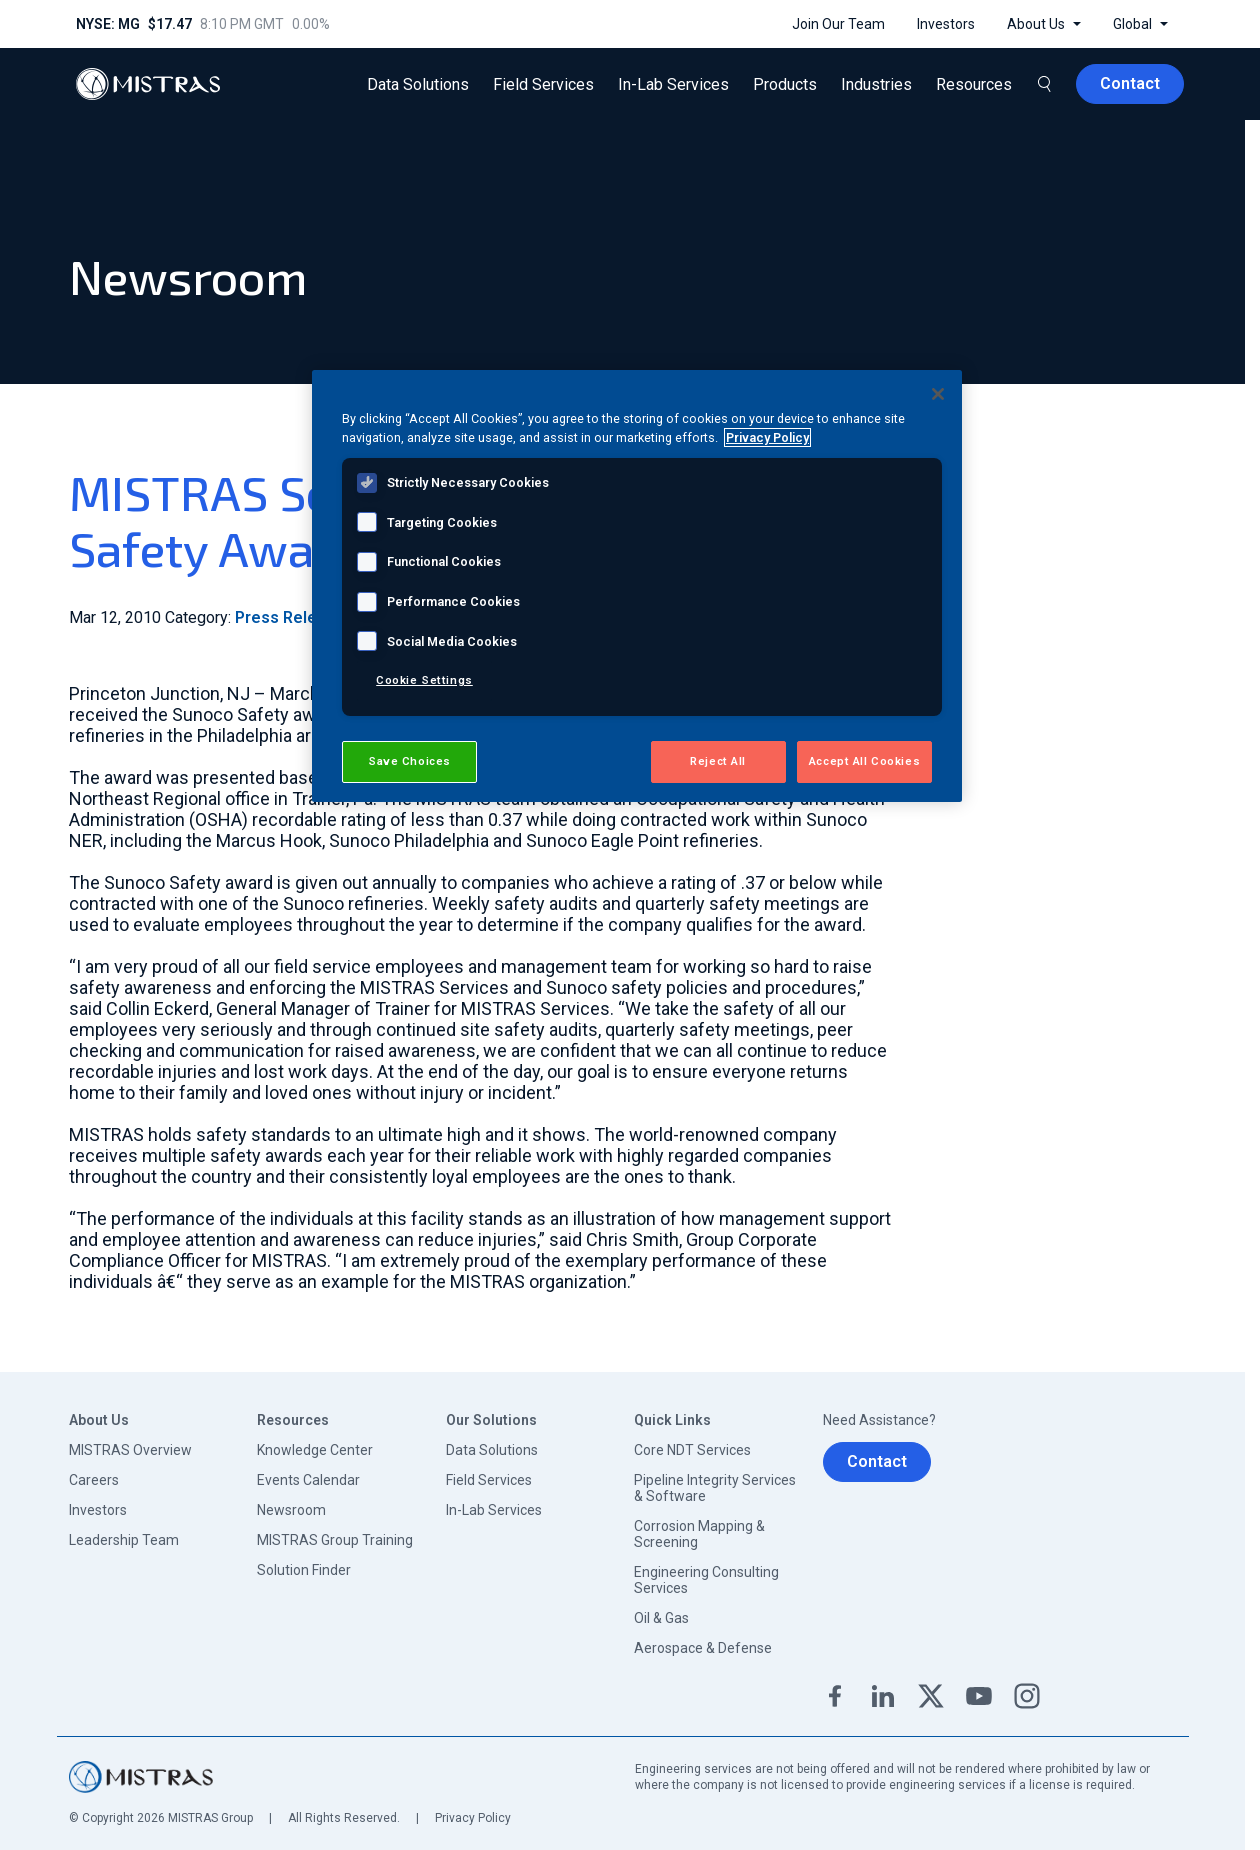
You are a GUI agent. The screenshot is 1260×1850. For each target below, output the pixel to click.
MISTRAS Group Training (335, 1540)
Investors (98, 1510)
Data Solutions (492, 1450)
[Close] (938, 394)
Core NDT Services (692, 1450)
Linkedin (883, 1696)
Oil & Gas (661, 1618)
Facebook (835, 1696)
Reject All (718, 761)
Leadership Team (124, 1540)
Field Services (489, 1480)
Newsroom (291, 1510)
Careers (94, 1480)
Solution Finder (304, 1570)
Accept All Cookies (864, 761)
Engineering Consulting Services (706, 1580)
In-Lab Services (494, 1510)
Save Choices (409, 761)
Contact (877, 1461)
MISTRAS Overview (130, 1450)
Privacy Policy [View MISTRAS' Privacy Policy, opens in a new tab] (767, 437)
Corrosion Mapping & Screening (699, 1534)
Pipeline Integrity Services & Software (715, 1488)
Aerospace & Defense (703, 1648)
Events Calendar (308, 1480)
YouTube (979, 1696)
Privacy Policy (473, 1818)
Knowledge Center (315, 1450)
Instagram (1027, 1696)
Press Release (290, 617)
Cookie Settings (424, 680)
